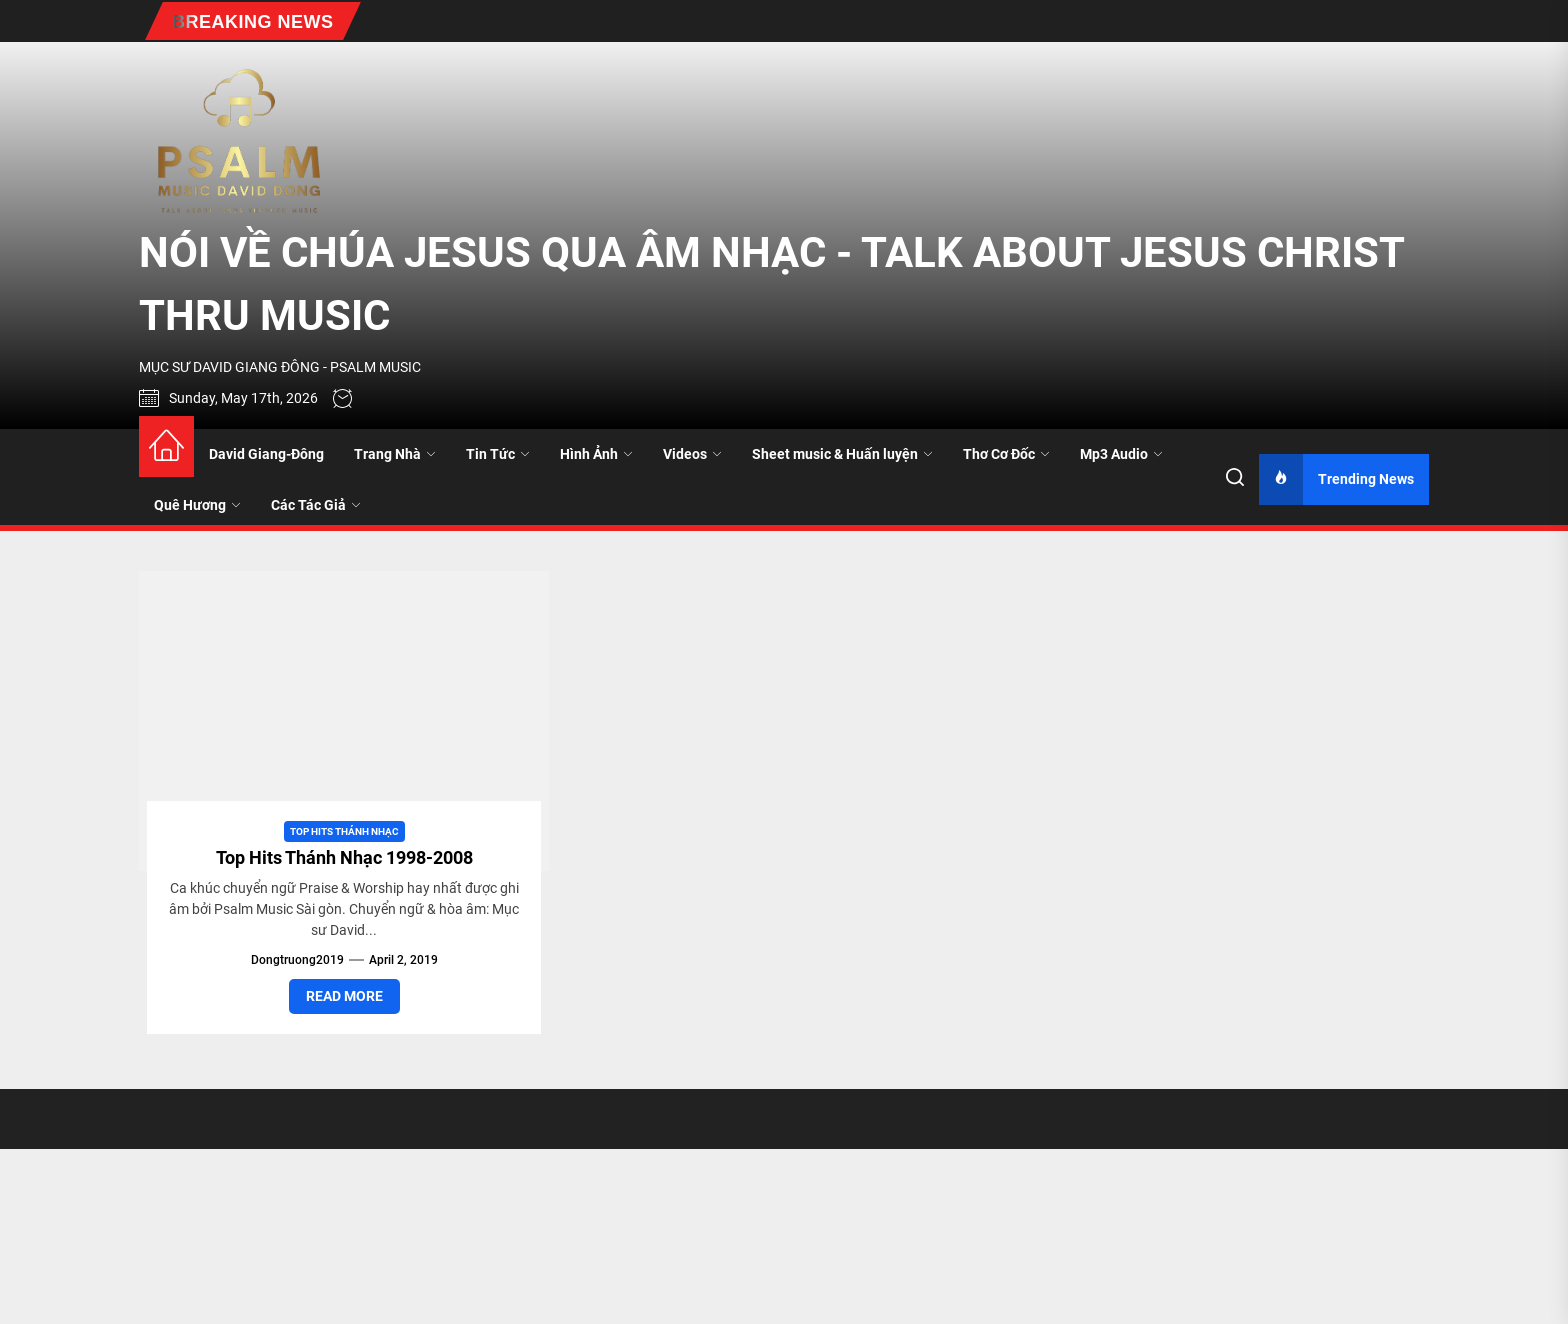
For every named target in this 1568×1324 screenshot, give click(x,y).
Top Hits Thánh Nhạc (344, 831)
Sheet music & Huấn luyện (842, 454)
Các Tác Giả (316, 505)
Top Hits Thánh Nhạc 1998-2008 (344, 857)
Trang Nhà (395, 454)
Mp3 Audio (1121, 454)
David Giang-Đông (266, 454)
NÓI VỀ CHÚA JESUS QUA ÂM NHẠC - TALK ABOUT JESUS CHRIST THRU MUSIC (771, 284)
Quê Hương (197, 505)
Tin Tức (498, 454)
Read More (344, 996)
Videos (692, 454)
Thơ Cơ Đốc (1006, 454)
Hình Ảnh (596, 454)
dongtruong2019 (297, 960)
